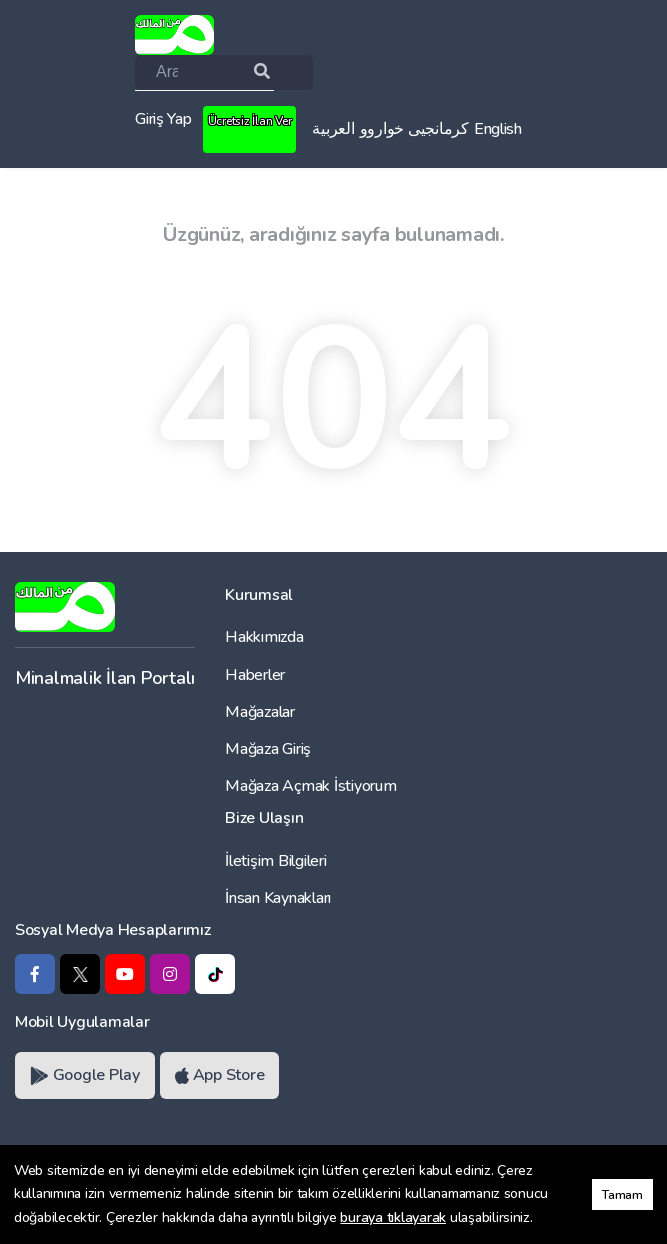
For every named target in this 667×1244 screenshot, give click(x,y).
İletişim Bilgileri (275, 861)
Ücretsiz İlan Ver (250, 121)
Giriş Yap (163, 119)
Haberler (255, 675)
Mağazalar (260, 712)
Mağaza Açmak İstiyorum (310, 786)
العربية (333, 129)
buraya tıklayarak (393, 1217)
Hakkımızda (264, 637)
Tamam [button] (622, 1194)
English (498, 129)
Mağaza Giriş (268, 749)
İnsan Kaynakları (278, 898)
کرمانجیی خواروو (414, 129)
